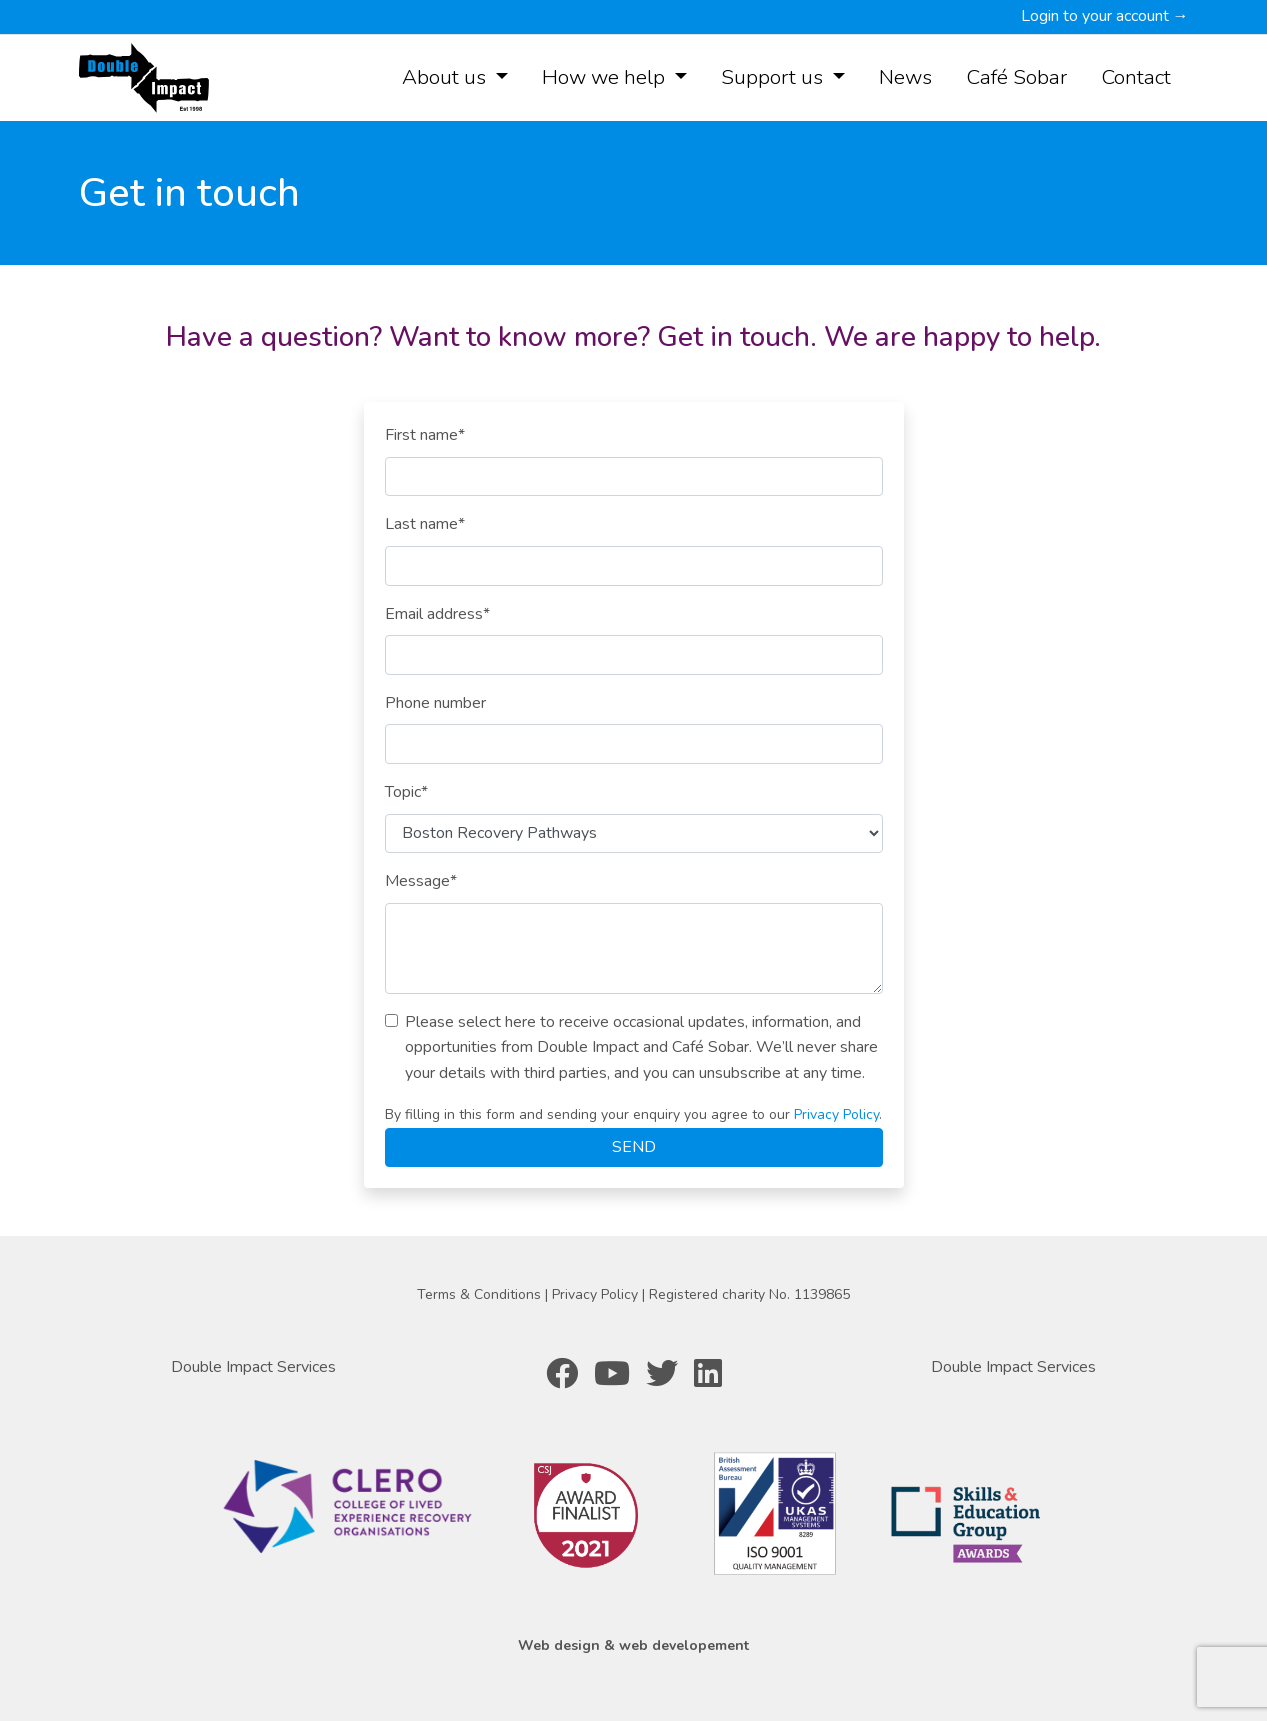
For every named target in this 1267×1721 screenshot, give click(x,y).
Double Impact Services (253, 1367)
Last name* (425, 524)
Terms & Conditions (481, 1294)
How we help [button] (606, 77)
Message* (421, 881)
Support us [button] (774, 77)
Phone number (435, 703)
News (905, 77)
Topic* (406, 792)
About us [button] (446, 77)
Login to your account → (1105, 16)
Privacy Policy (836, 1114)
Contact (1136, 77)
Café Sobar (1016, 77)
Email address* (437, 614)
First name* (425, 435)
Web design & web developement (633, 1645)
